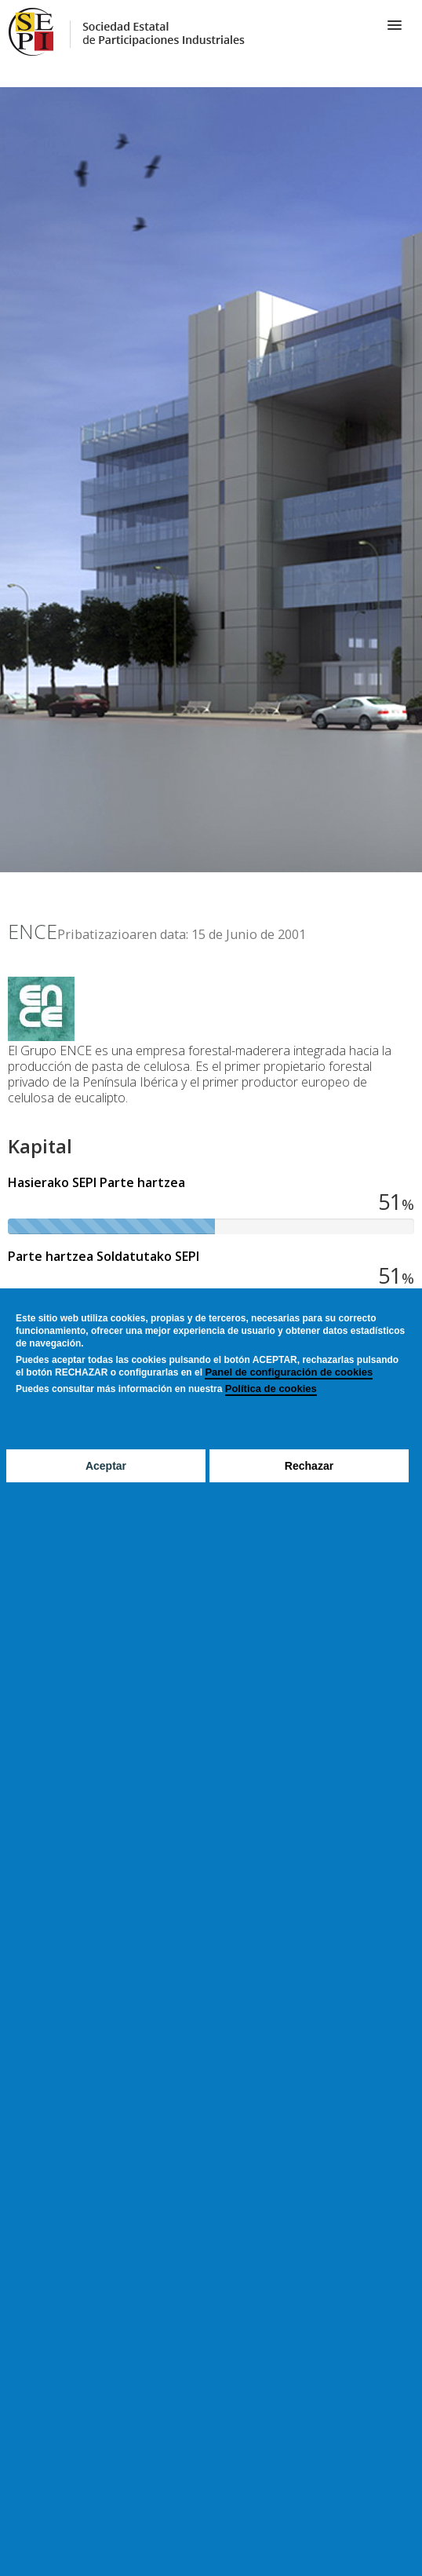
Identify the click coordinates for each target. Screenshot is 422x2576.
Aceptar (105, 1466)
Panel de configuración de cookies (289, 1372)
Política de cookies (271, 1388)
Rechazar (309, 1466)
